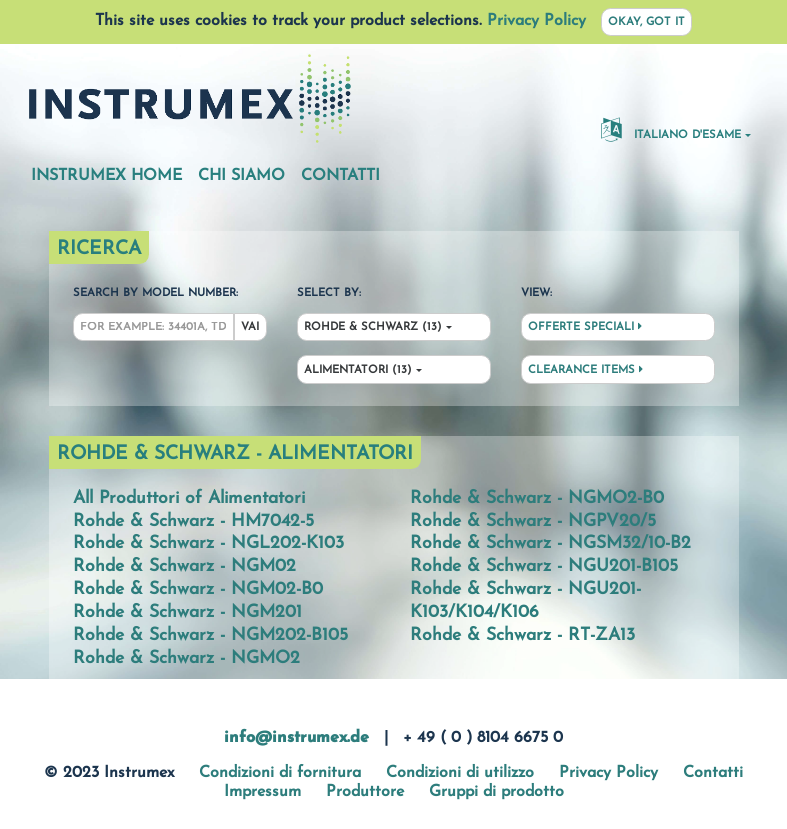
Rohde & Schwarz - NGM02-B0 (198, 589)
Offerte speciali (585, 327)
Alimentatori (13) (358, 370)
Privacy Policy (536, 21)
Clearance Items (585, 370)
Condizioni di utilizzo (460, 773)
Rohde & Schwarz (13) (373, 327)
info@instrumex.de (296, 738)
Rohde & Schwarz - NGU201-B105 (544, 566)
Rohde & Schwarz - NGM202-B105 (210, 635)
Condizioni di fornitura (280, 773)
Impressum (262, 792)
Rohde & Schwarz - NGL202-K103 (208, 543)
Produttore (365, 792)
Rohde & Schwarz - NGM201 (187, 612)
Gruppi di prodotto (496, 792)
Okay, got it (646, 22)
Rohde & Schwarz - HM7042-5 (193, 521)
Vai (250, 327)
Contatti (340, 176)
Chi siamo (241, 176)
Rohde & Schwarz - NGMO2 (186, 658)
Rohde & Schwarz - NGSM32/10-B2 (550, 543)
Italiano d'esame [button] (671, 129)
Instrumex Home (106, 176)
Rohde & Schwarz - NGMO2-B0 (537, 498)
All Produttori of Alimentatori (189, 498)
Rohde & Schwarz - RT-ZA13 (522, 635)
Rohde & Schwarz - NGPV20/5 (533, 521)
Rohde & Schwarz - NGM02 (184, 566)
